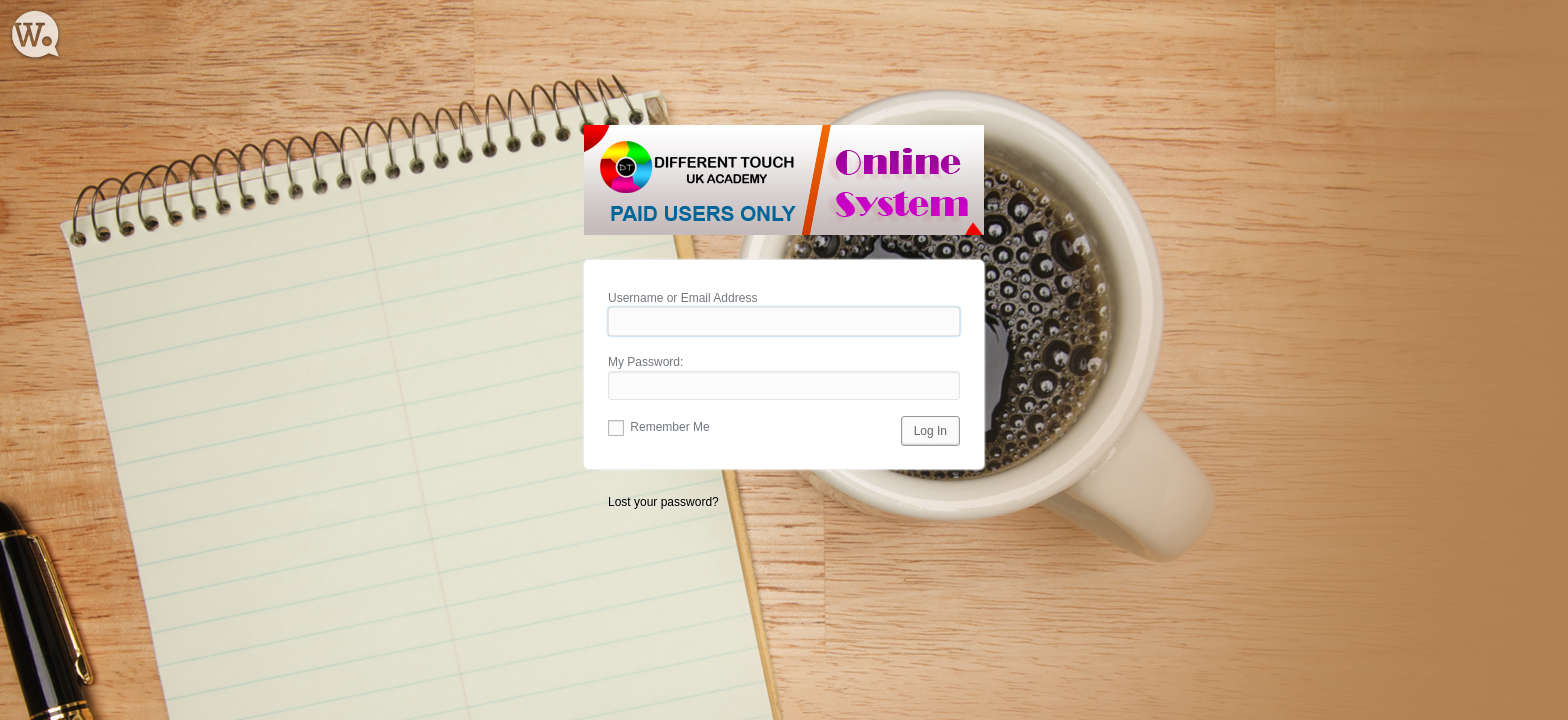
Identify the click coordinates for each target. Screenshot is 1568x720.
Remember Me (659, 427)
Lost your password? (663, 502)
